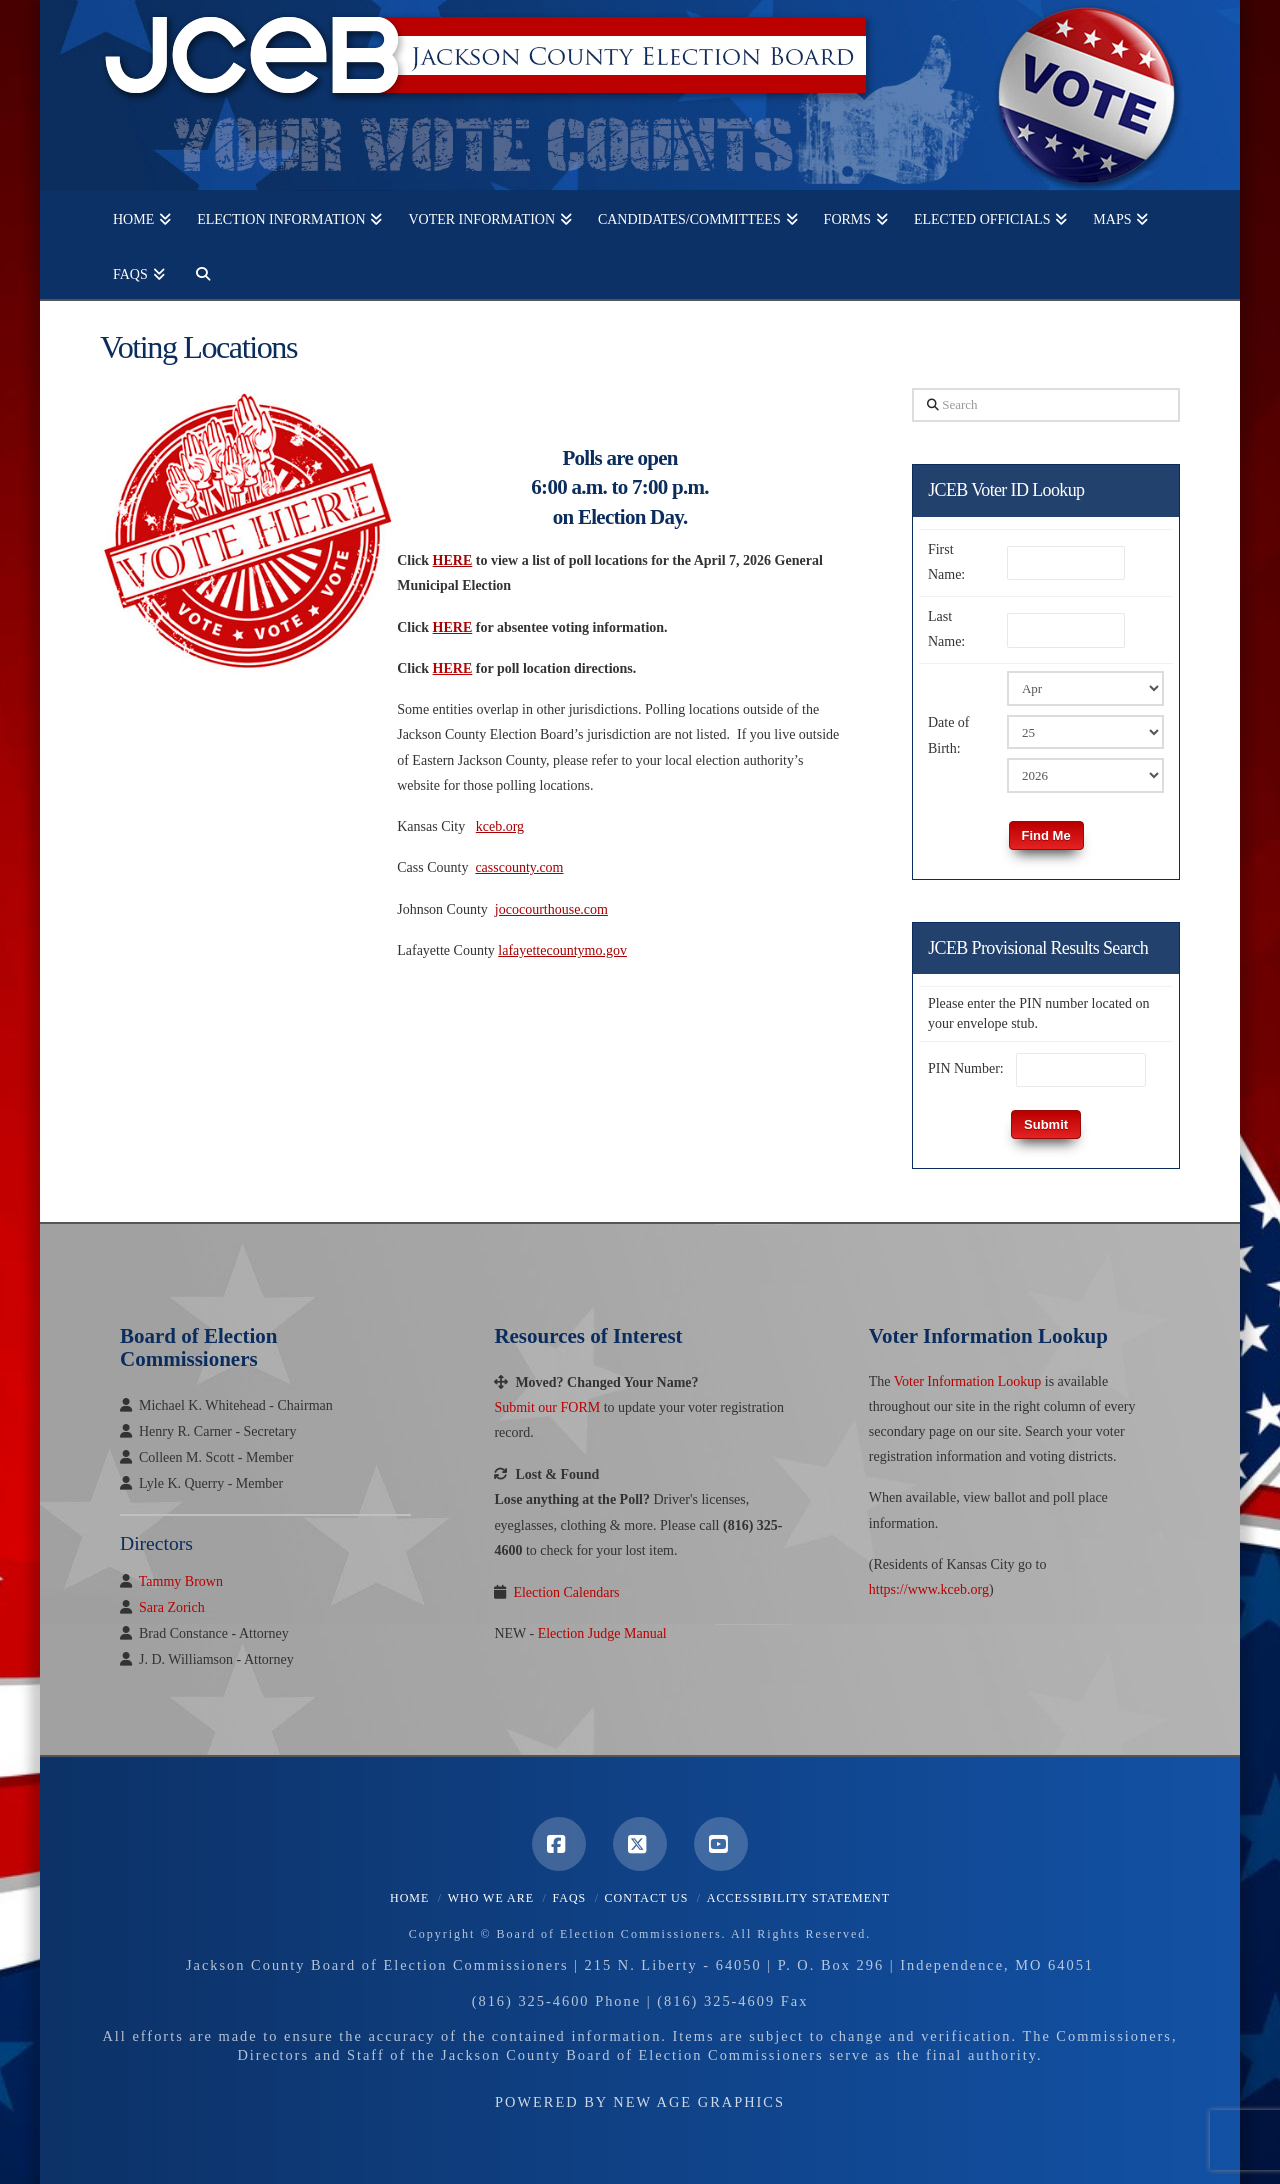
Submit (1046, 1124)
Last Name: (946, 629)
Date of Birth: (949, 735)
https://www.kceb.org (929, 1589)
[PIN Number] (1081, 1070)
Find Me (1046, 835)
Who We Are (491, 1898)
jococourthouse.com (551, 909)
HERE (453, 627)
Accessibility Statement (798, 1898)
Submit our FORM (547, 1407)
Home (409, 1898)
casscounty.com (519, 867)
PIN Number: (966, 1068)
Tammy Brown (181, 1581)
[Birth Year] (1085, 775)
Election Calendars (566, 1592)
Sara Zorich (172, 1607)
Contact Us (647, 1898)
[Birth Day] (1085, 732)
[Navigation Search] (196, 271)
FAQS (569, 1898)
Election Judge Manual (602, 1633)
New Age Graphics (699, 2102)
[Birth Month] (1085, 688)
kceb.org (500, 826)
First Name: (946, 562)
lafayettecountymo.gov (562, 950)
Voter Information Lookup (968, 1381)
